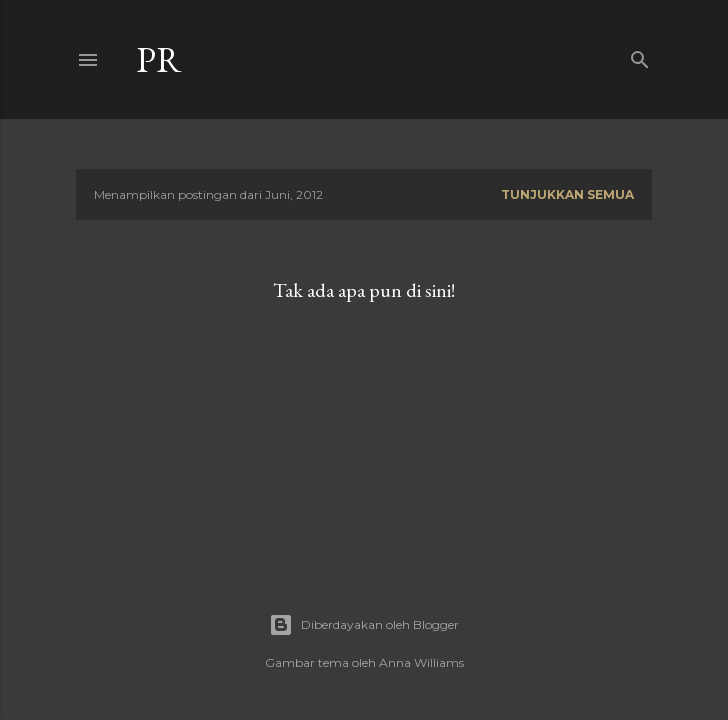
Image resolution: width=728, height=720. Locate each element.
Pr (159, 59)
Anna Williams (421, 662)
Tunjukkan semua (567, 194)
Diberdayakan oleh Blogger (364, 625)
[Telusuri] (640, 55)
